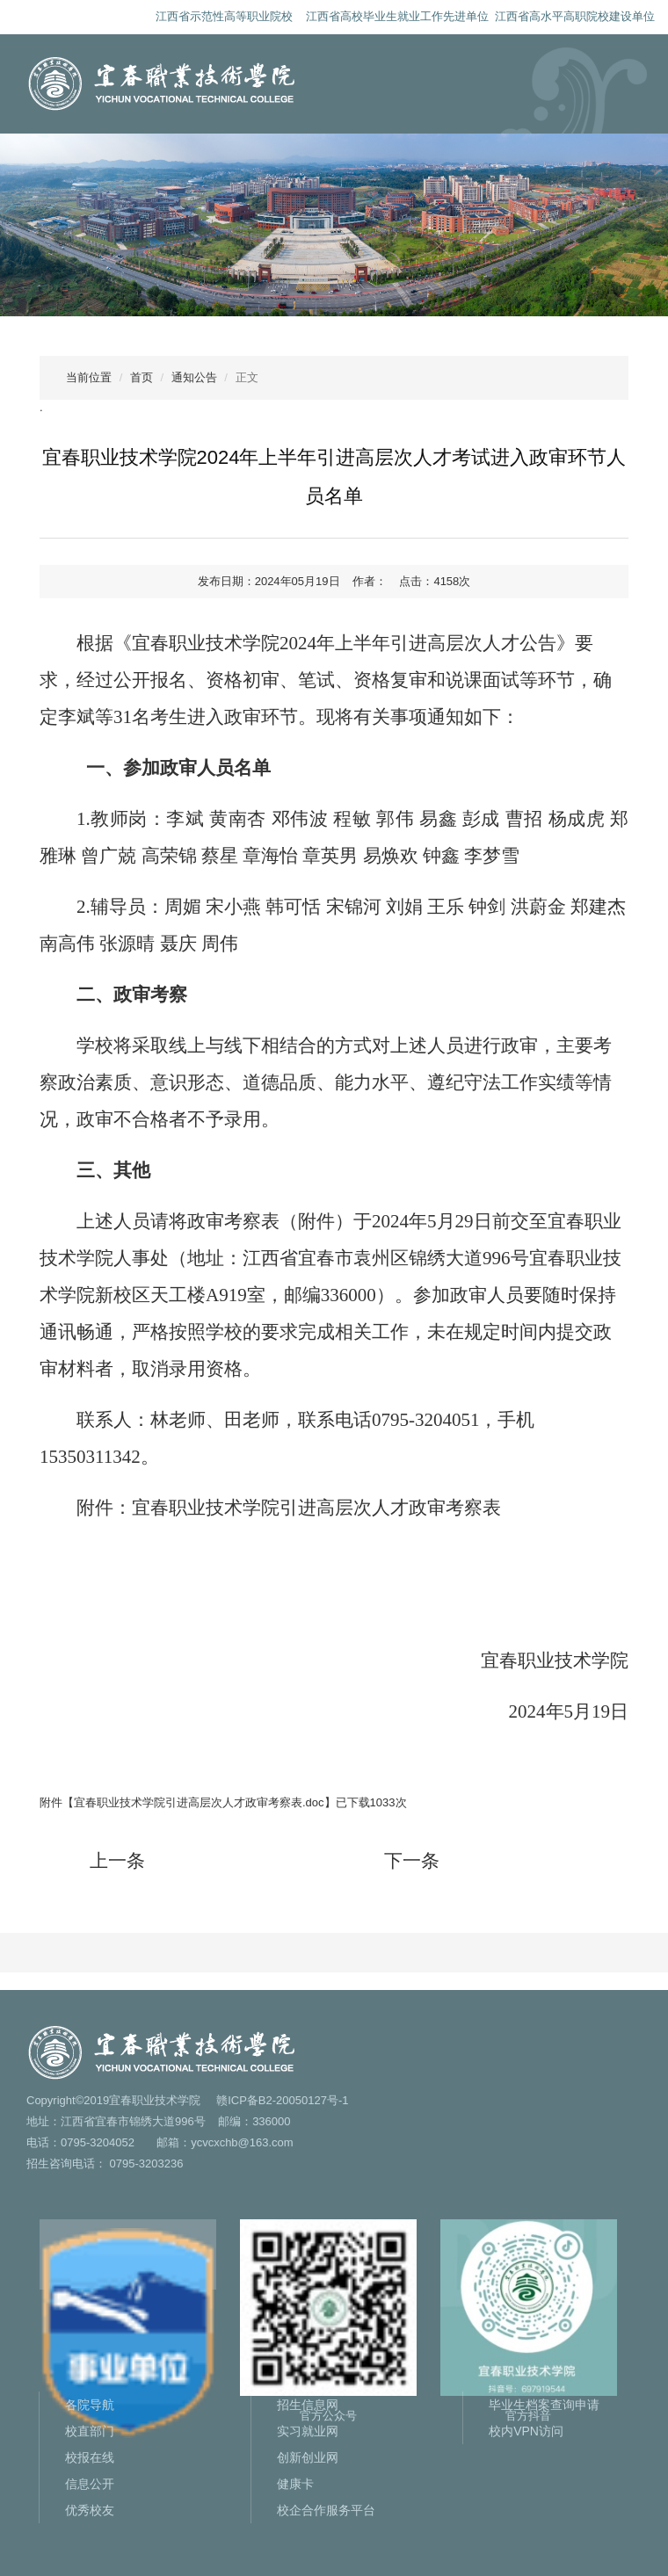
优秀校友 (89, 2510)
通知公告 (194, 377)
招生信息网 (307, 2405)
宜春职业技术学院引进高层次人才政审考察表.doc (199, 1802)
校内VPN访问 (526, 2431)
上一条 (117, 1860)
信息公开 (89, 2484)
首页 (141, 377)
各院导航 (89, 2405)
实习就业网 (307, 2431)
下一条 (411, 1860)
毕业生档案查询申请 (544, 2405)
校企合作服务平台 (326, 2510)
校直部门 (89, 2431)
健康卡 (295, 2484)
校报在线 (89, 2457)
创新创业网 (307, 2457)
